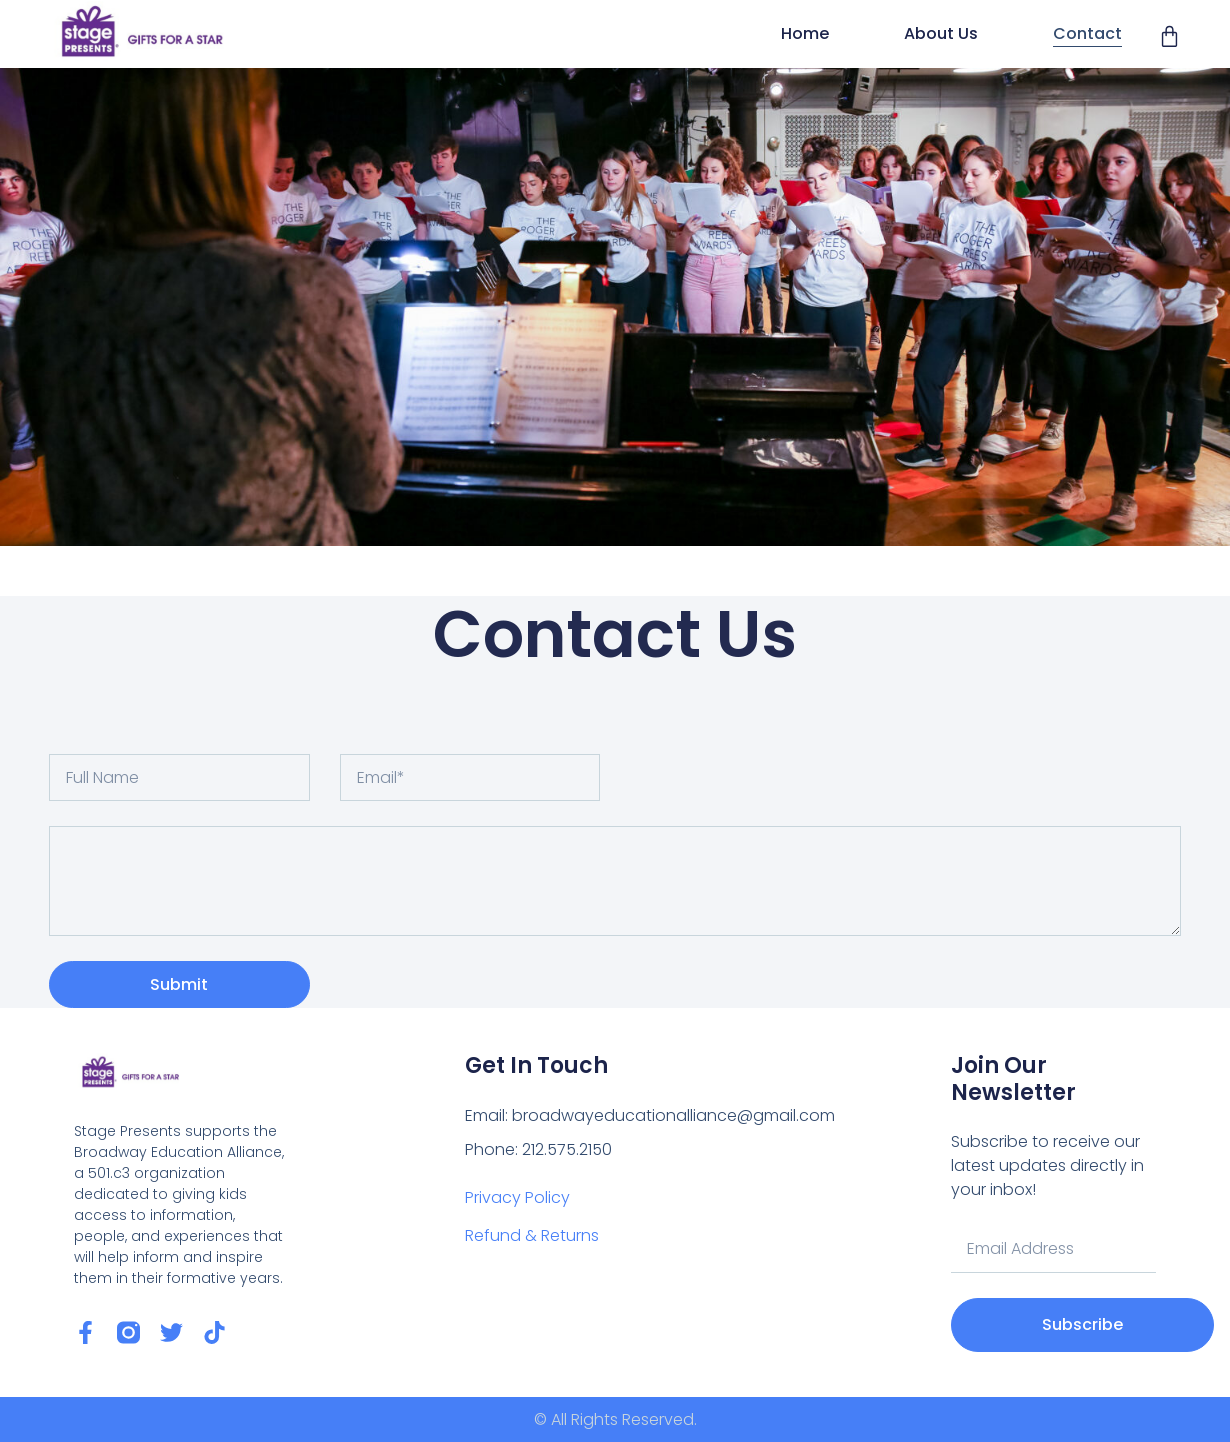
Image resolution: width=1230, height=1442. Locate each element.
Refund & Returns (532, 1235)
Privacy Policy (517, 1197)
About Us (941, 33)
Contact (1087, 33)
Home (805, 33)
